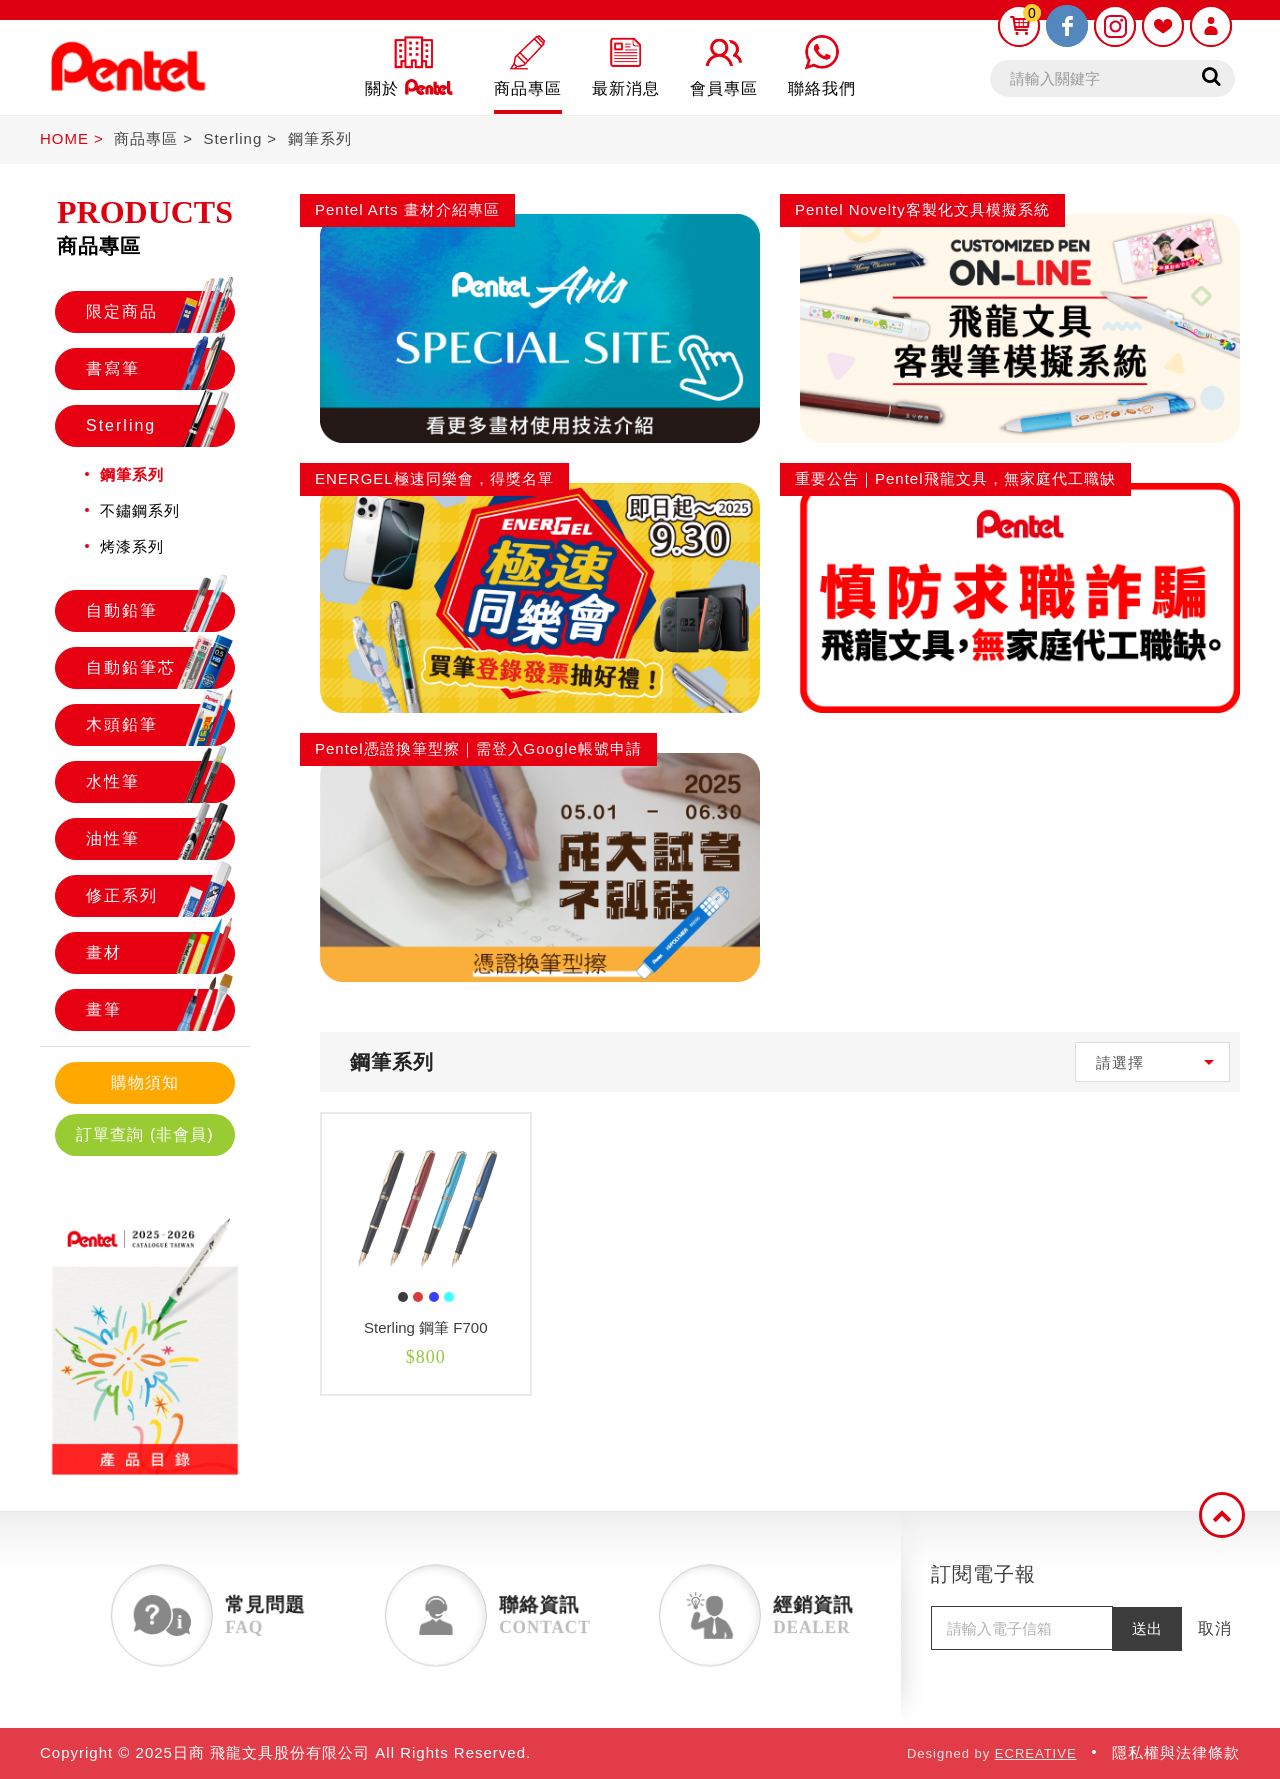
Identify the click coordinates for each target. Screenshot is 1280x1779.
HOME (64, 138)
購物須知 (145, 1082)
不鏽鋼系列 (140, 510)
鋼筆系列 (320, 138)
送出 (1147, 1628)
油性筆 (160, 839)
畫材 (160, 953)
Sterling (232, 138)
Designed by (992, 1753)
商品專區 (146, 138)
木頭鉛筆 (160, 725)
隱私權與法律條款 (1176, 1752)
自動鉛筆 (160, 611)
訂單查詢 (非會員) (144, 1134)
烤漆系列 (132, 546)
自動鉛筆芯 (160, 668)
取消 (1215, 1628)
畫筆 (160, 1010)
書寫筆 (160, 369)
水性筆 (160, 782)
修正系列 (160, 896)
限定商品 (160, 312)
